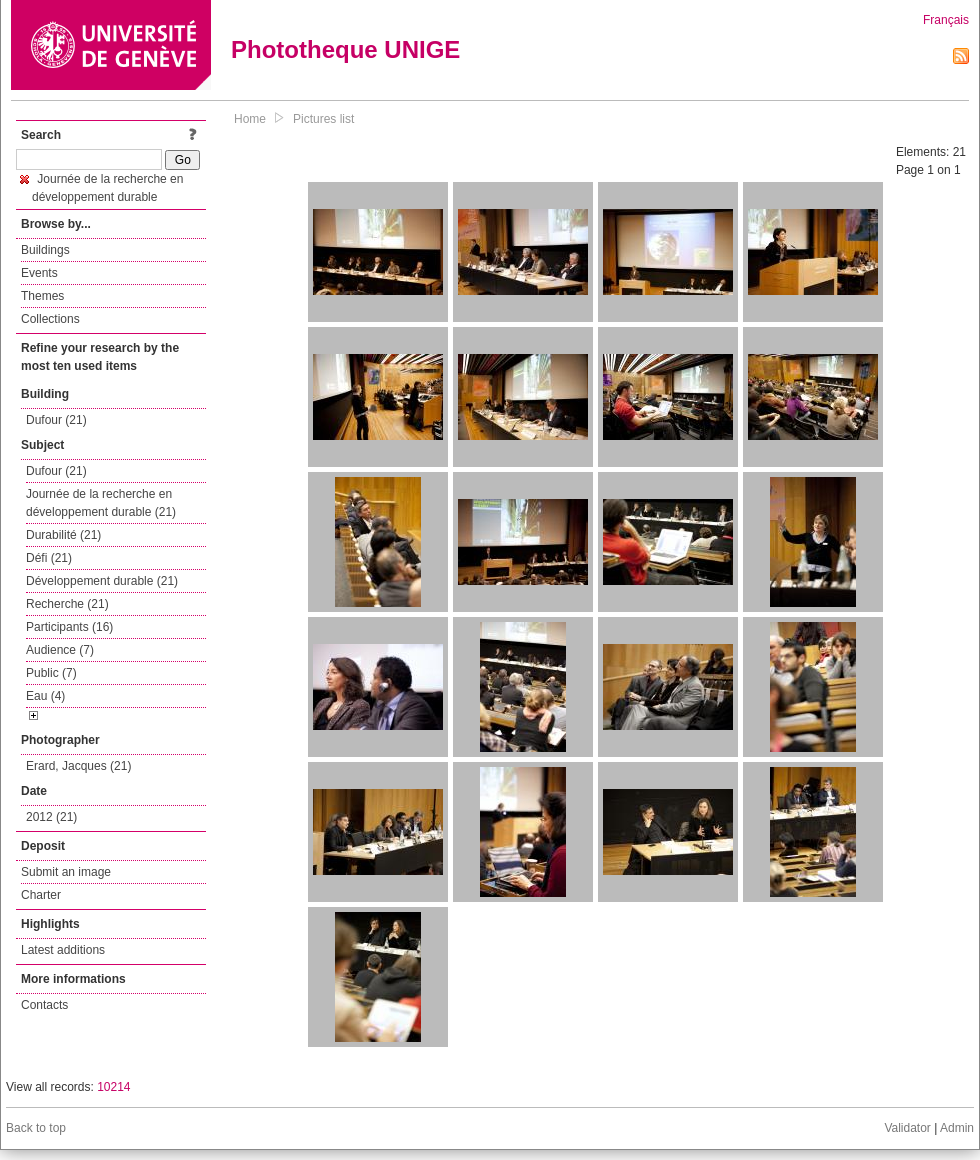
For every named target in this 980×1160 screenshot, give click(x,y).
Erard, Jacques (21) (78, 766)
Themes (42, 296)
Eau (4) (45, 696)
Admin (957, 1128)
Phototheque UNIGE (345, 49)
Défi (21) (49, 558)
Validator (907, 1128)
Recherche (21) (67, 604)
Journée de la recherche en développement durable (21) (101, 503)
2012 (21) (51, 817)
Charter (41, 895)
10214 (113, 1087)
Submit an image (66, 872)
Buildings (45, 250)
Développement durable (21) (102, 581)
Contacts (44, 1005)
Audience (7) (60, 650)
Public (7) (51, 673)
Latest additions (63, 950)
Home (250, 119)
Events (39, 273)
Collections (50, 319)
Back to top (36, 1128)
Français (946, 20)
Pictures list (323, 119)
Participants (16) (69, 627)
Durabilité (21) (63, 535)
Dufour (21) (56, 420)
